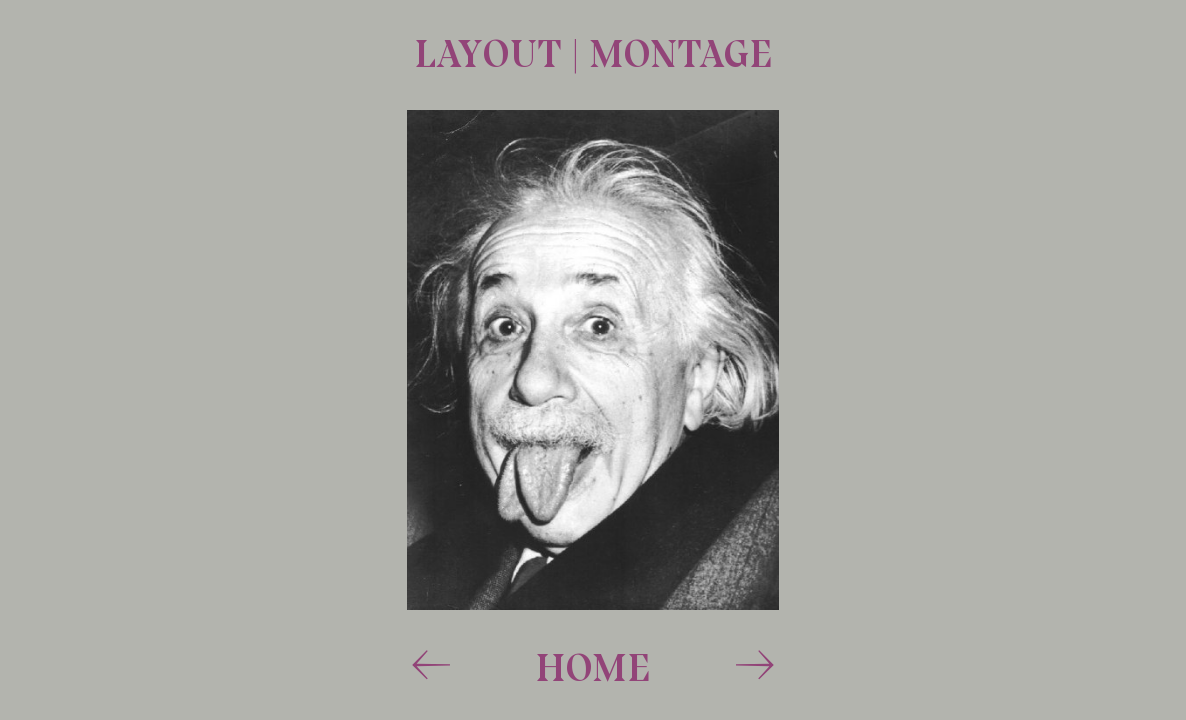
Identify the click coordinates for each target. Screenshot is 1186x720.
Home (593, 667)
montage (680, 53)
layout (492, 53)
